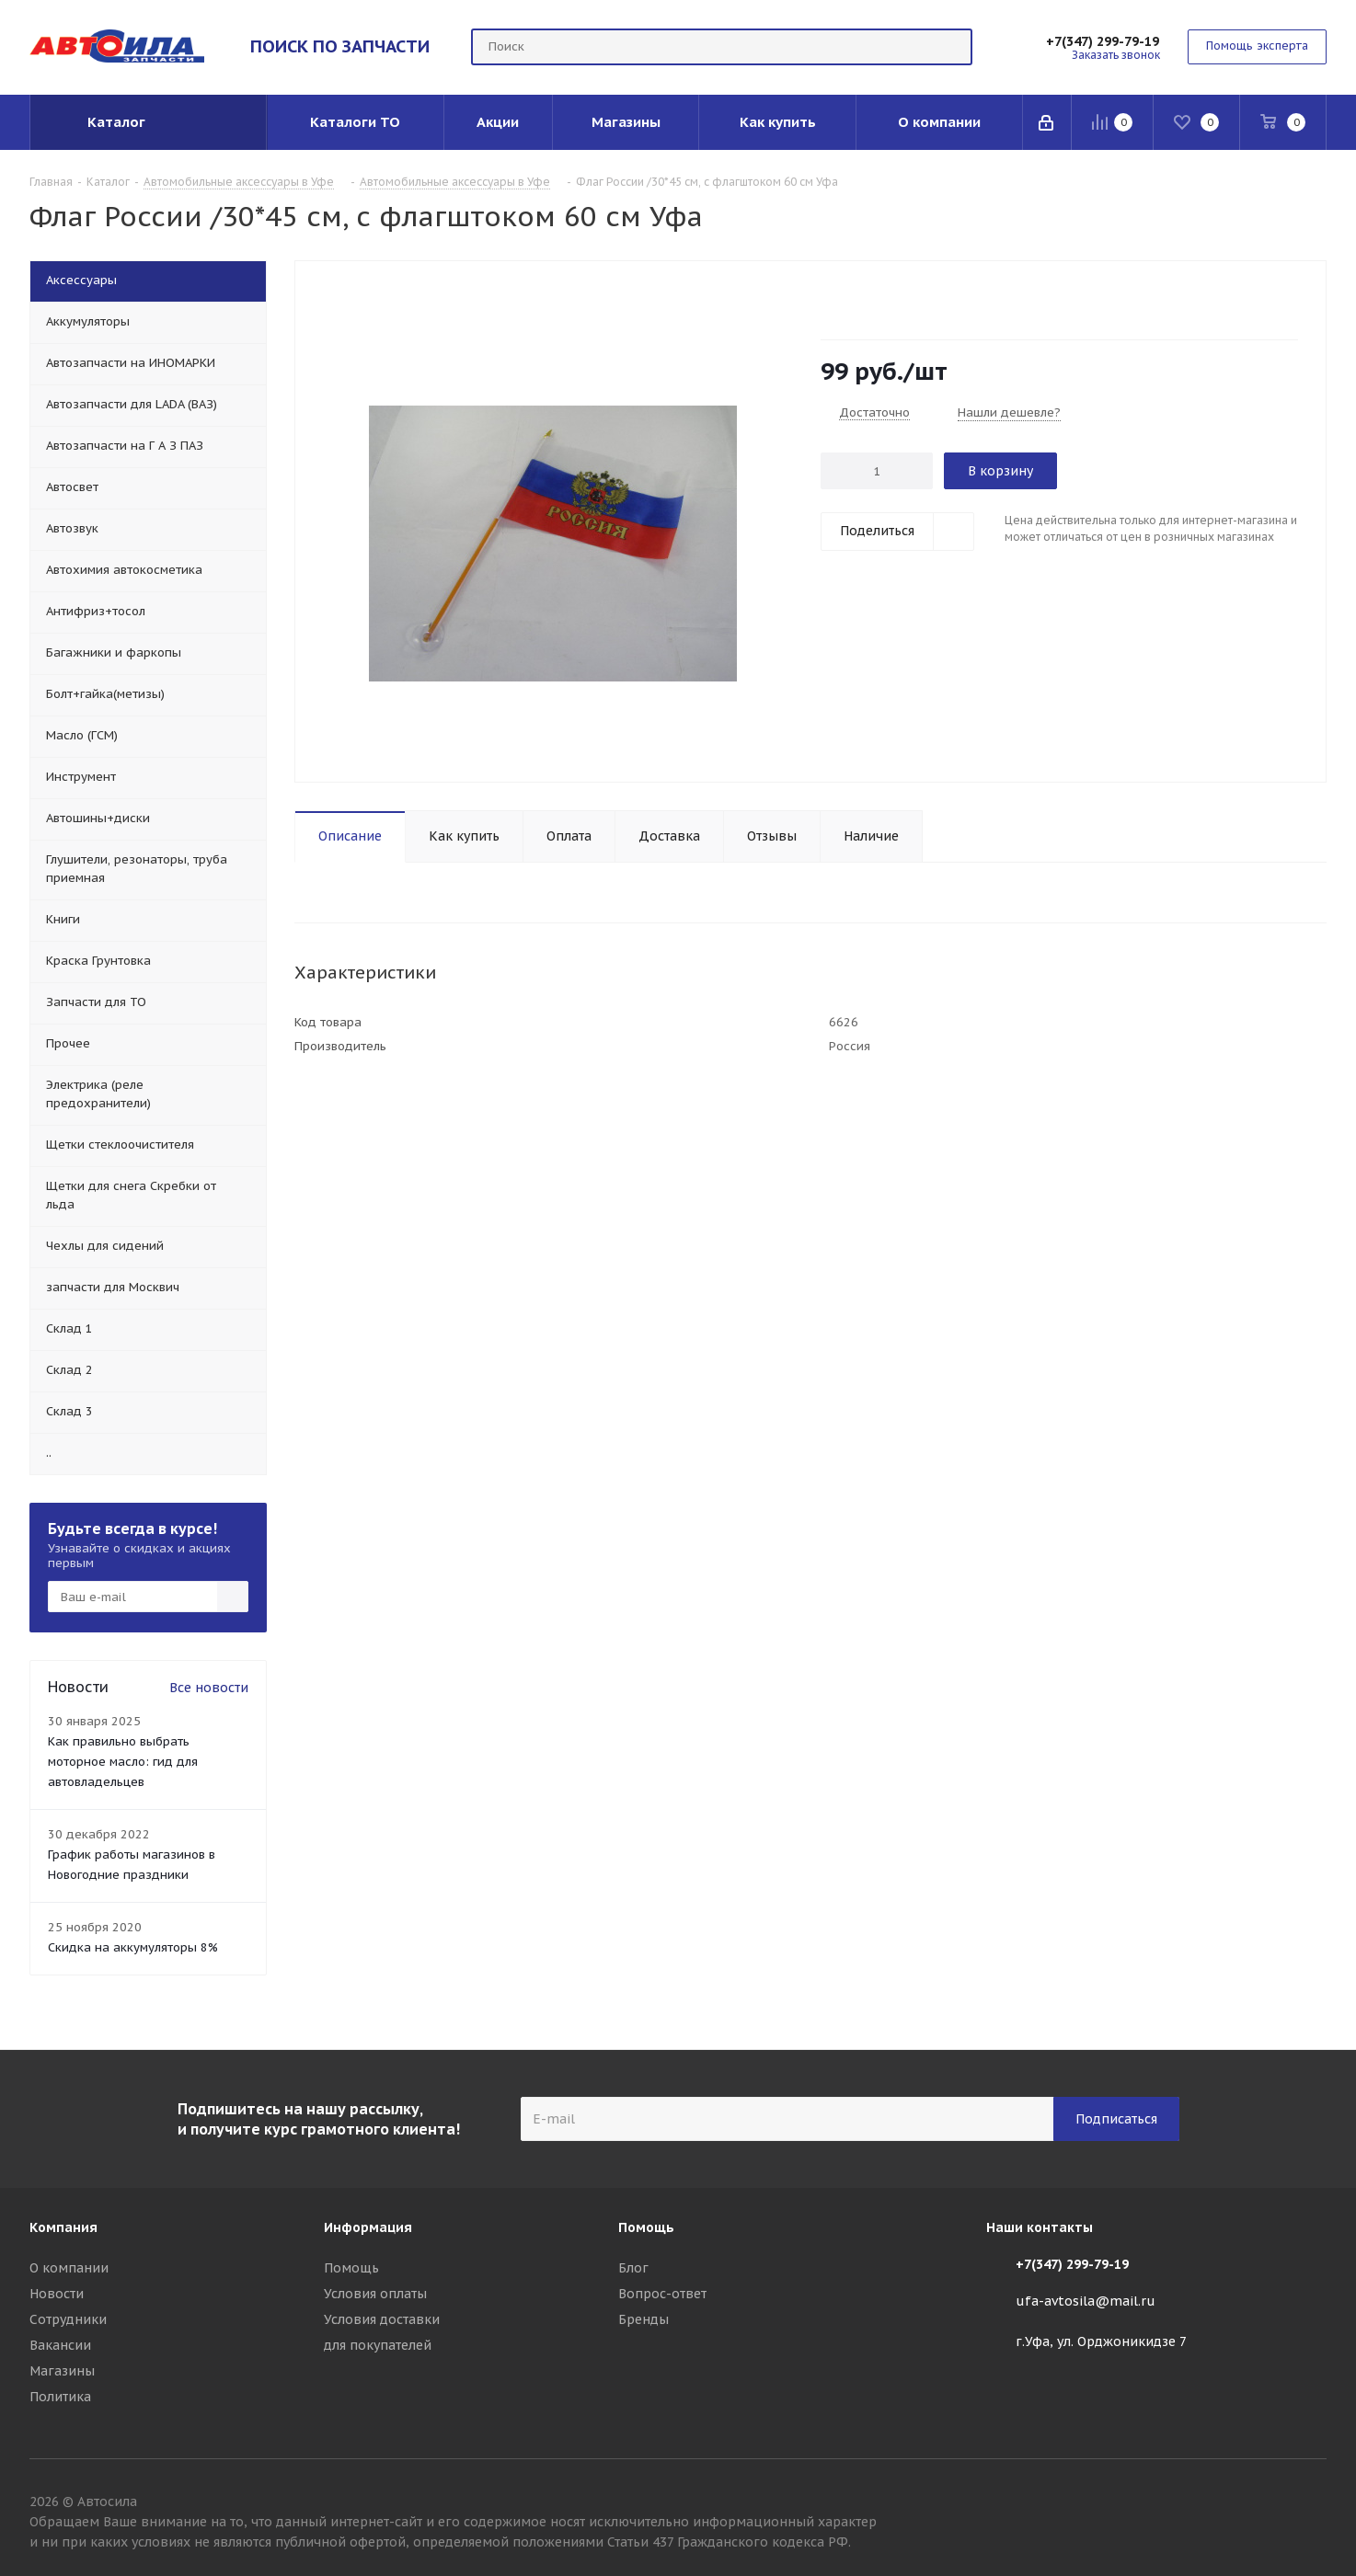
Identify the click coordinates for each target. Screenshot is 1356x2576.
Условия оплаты (375, 2293)
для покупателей (377, 2345)
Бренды (643, 2319)
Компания (63, 2227)
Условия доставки (382, 2319)
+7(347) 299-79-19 (1102, 41)
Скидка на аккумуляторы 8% (133, 1947)
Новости (56, 2293)
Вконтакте (1312, 2504)
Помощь (351, 2268)
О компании (69, 2268)
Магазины (62, 2371)
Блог (633, 2268)
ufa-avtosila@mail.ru (1085, 2301)
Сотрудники (68, 2319)
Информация (368, 2227)
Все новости (208, 1687)
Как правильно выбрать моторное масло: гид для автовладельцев (123, 1762)
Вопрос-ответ (662, 2293)
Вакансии (60, 2345)
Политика (60, 2396)
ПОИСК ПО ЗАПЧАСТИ (340, 46)
